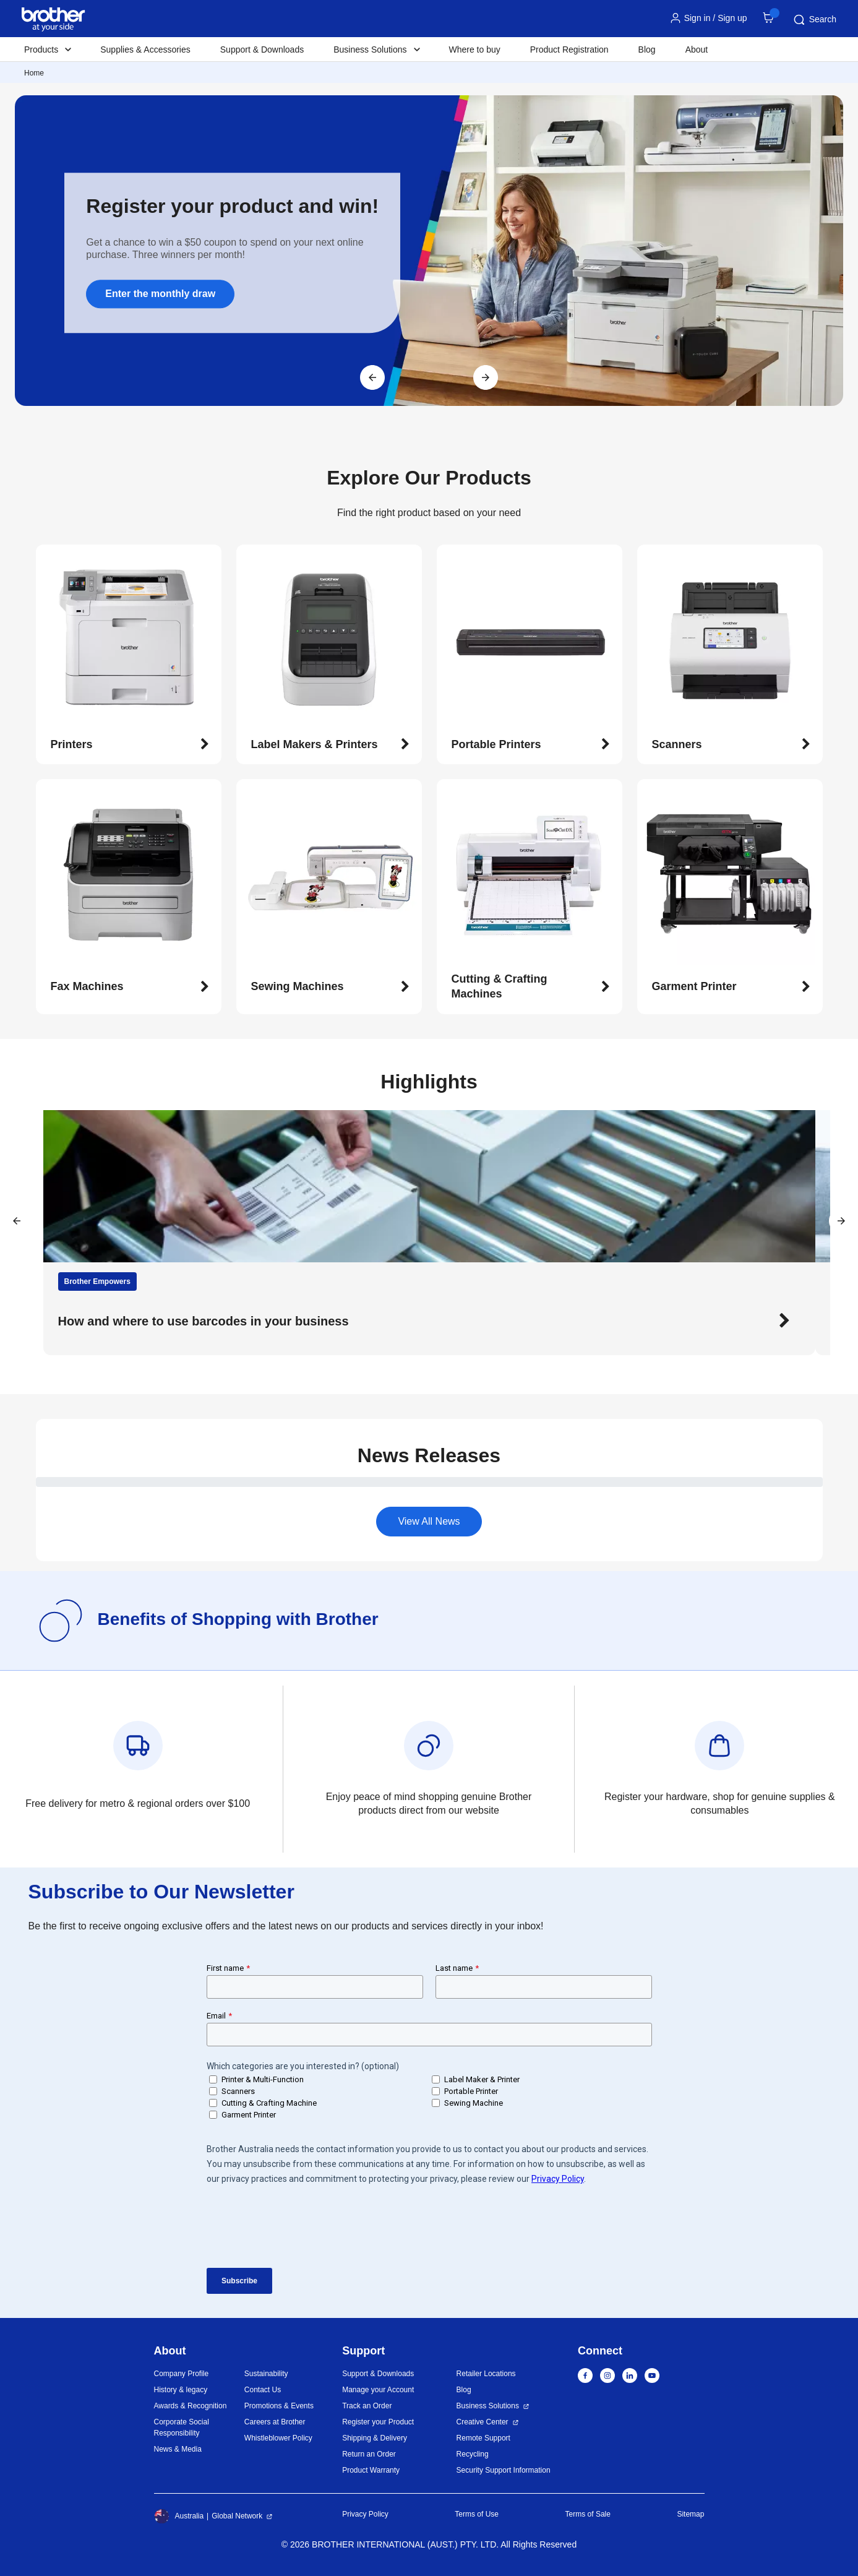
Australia (179, 2516)
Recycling (473, 2454)
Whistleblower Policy (278, 2438)
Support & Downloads (262, 49)
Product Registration (569, 49)
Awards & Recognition (190, 2406)
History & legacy (181, 2389)
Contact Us (262, 2389)
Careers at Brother (275, 2422)
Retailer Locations (486, 2373)
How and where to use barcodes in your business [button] (203, 1321)
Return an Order (369, 2454)
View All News (429, 1521)
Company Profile (181, 2373)
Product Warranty (371, 2470)
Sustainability (266, 2373)
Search (814, 19)
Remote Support (483, 2438)
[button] (130, 745)
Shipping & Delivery (374, 2438)
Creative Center (482, 2422)
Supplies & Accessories (145, 49)
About (696, 49)
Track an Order (367, 2406)
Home (34, 73)
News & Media (178, 2449)
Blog (647, 49)
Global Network (237, 2516)
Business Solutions (488, 2406)
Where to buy (474, 49)
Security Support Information (504, 2470)
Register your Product (378, 2422)
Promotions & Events (279, 2406)
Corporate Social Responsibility (181, 2427)
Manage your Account (378, 2389)
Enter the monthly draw (160, 293)
